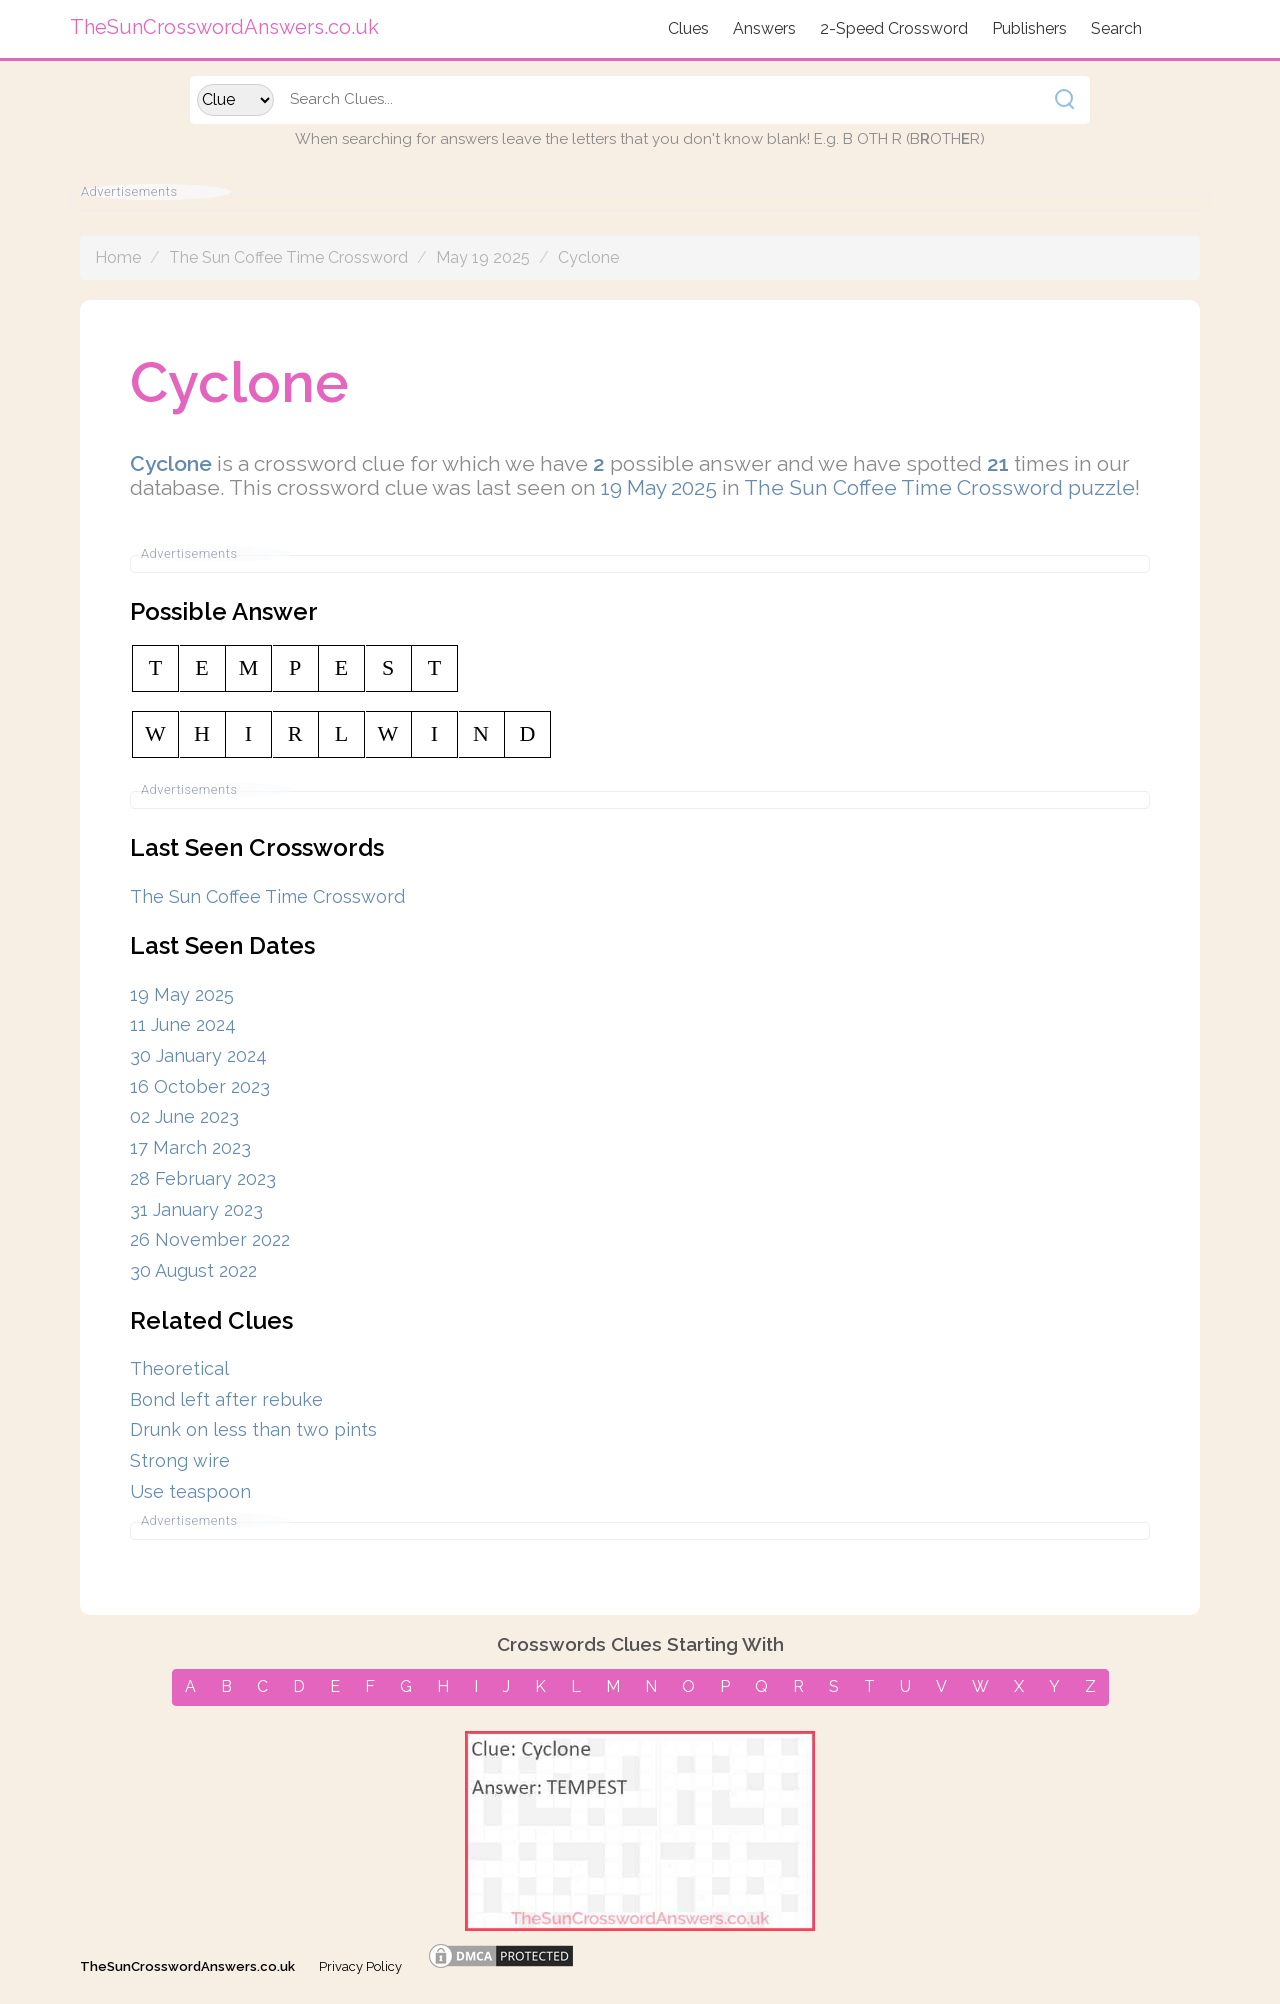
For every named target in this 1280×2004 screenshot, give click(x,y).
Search (1116, 28)
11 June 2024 (183, 1024)
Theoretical (179, 1368)
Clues (688, 28)
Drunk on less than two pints (253, 1429)
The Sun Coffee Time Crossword (288, 257)
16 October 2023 (200, 1086)
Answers (764, 28)
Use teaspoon (190, 1491)
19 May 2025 (659, 487)
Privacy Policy (360, 1966)
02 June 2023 (184, 1116)
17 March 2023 (190, 1147)
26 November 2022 (210, 1239)
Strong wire (180, 1460)
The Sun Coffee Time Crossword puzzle (939, 487)
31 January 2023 (196, 1209)
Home (118, 257)
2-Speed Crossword (894, 28)
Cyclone (588, 257)
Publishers (1029, 28)
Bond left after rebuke (226, 1399)
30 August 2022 (193, 1270)
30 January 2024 (198, 1055)
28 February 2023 (203, 1178)
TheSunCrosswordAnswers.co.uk (187, 1966)
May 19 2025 (483, 257)
